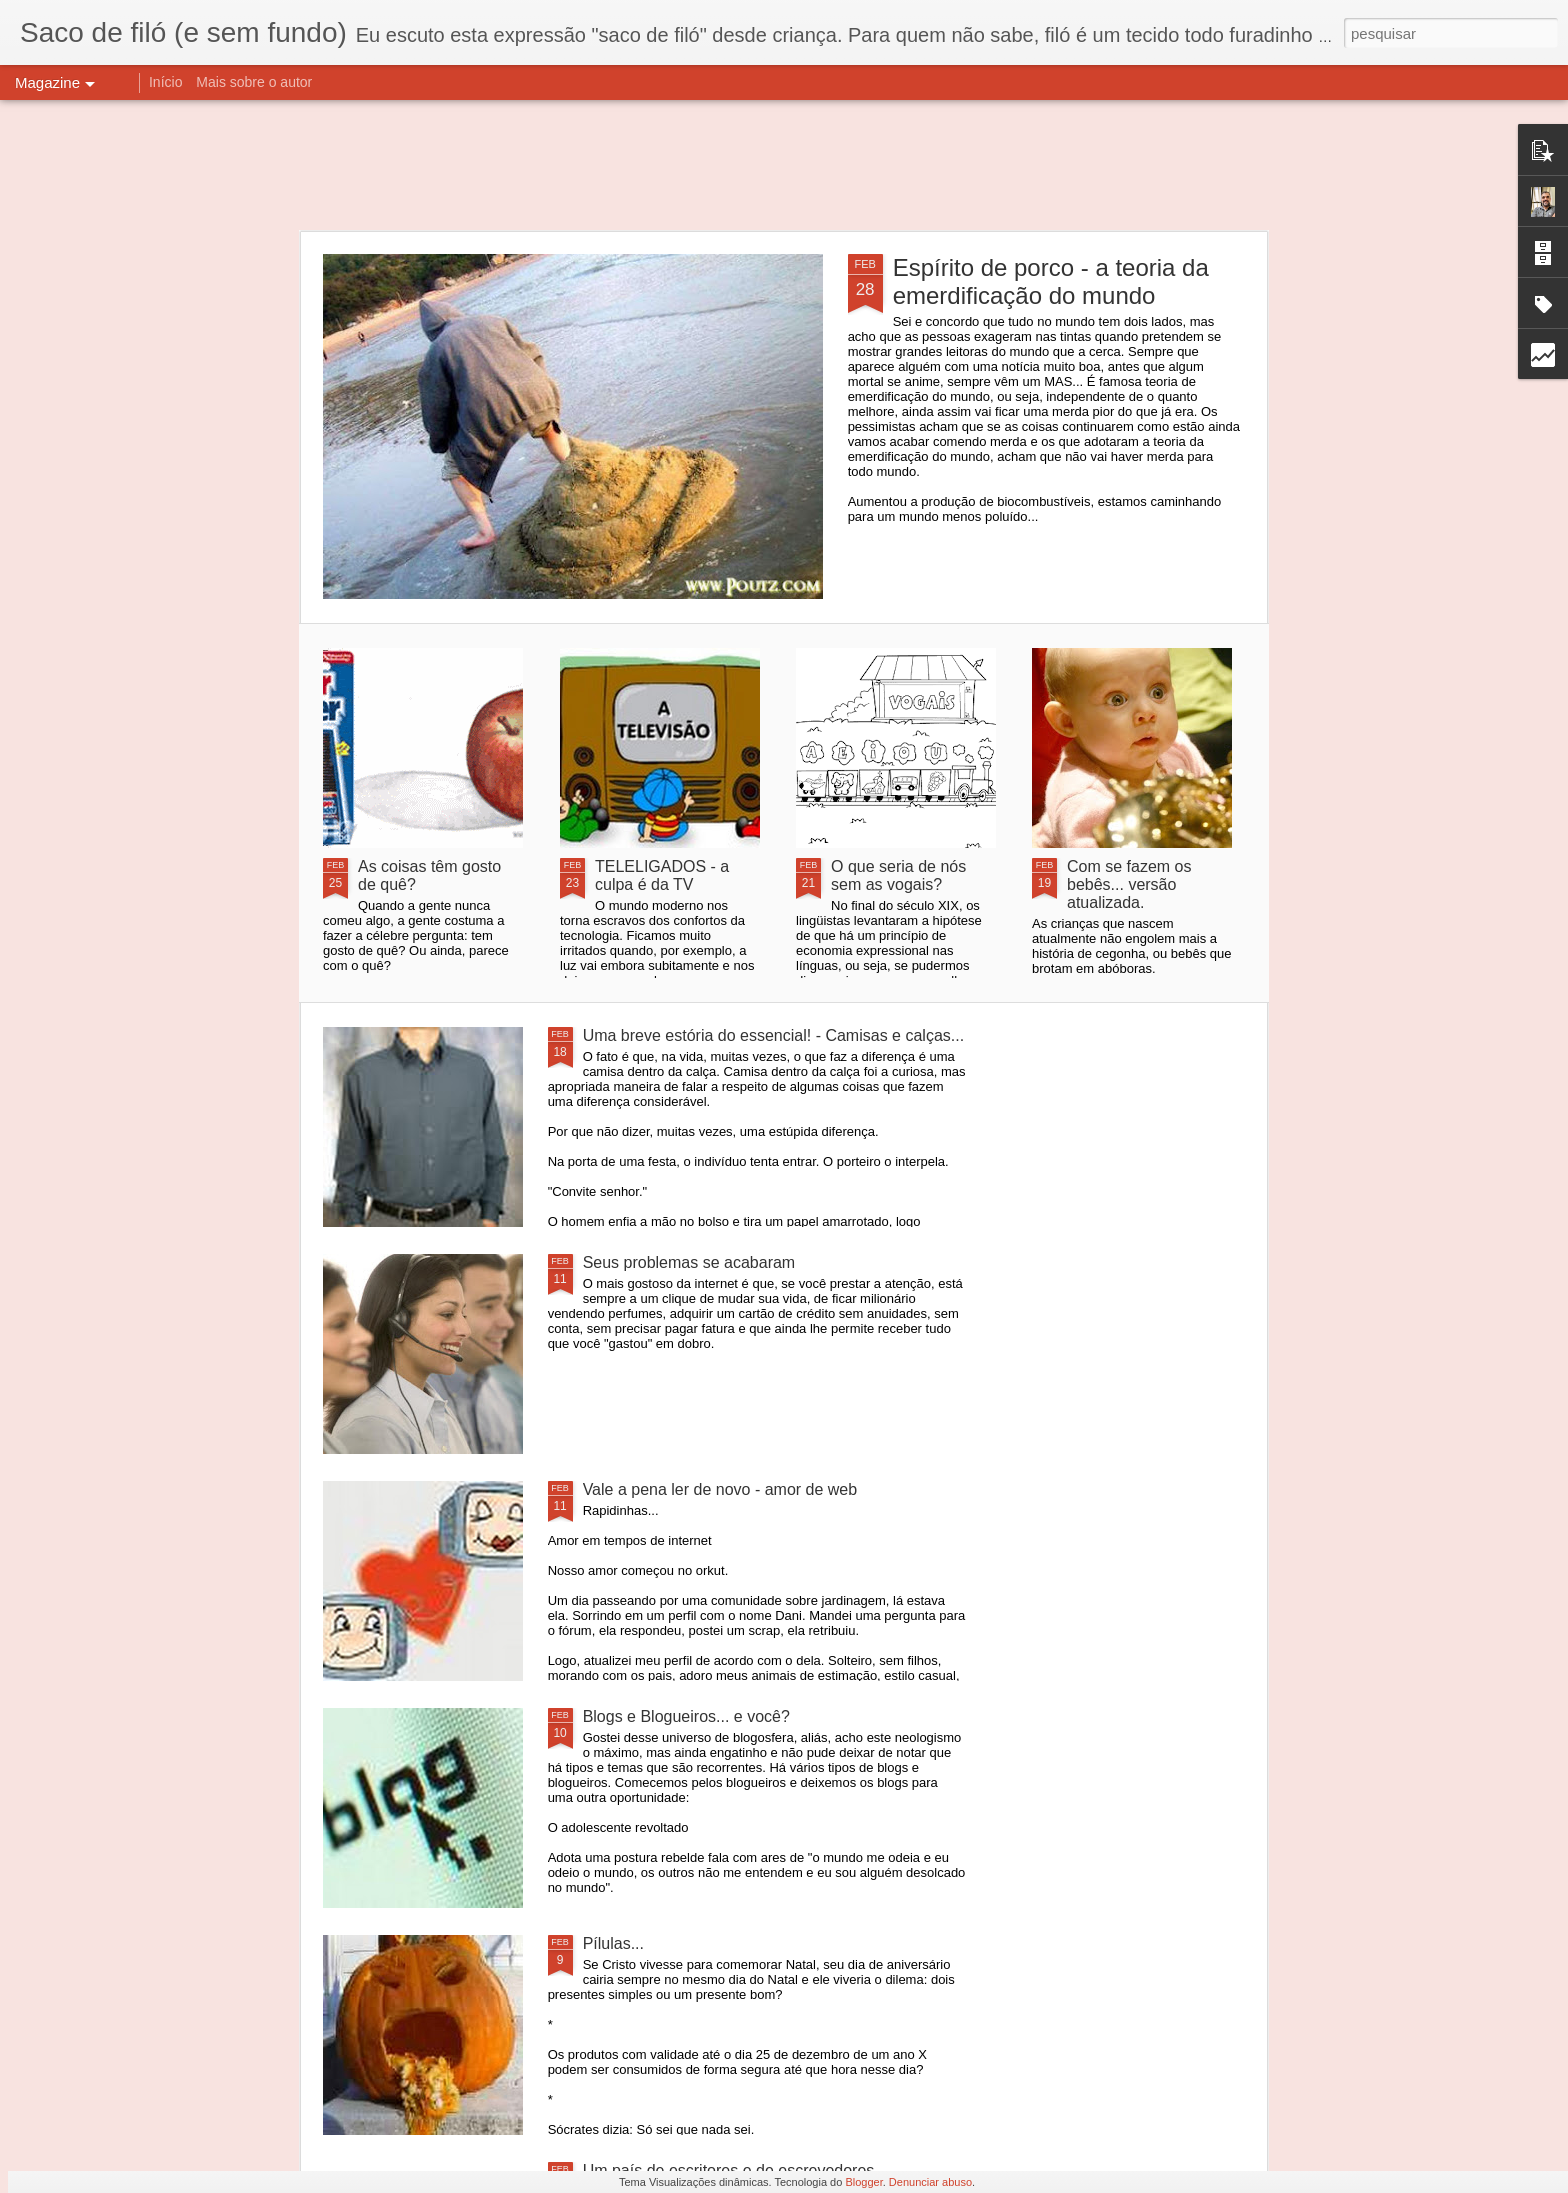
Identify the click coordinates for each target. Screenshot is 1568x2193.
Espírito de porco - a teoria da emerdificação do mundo (1051, 281)
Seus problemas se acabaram (689, 1262)
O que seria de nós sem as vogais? (898, 875)
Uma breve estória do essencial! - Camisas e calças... (773, 1035)
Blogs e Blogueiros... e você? (686, 1716)
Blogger (863, 2182)
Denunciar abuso (930, 2182)
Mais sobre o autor (254, 82)
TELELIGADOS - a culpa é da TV (662, 875)
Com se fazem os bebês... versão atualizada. (1129, 884)
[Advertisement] (784, 165)
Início (165, 82)
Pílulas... (613, 1943)
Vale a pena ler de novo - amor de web (720, 1489)
